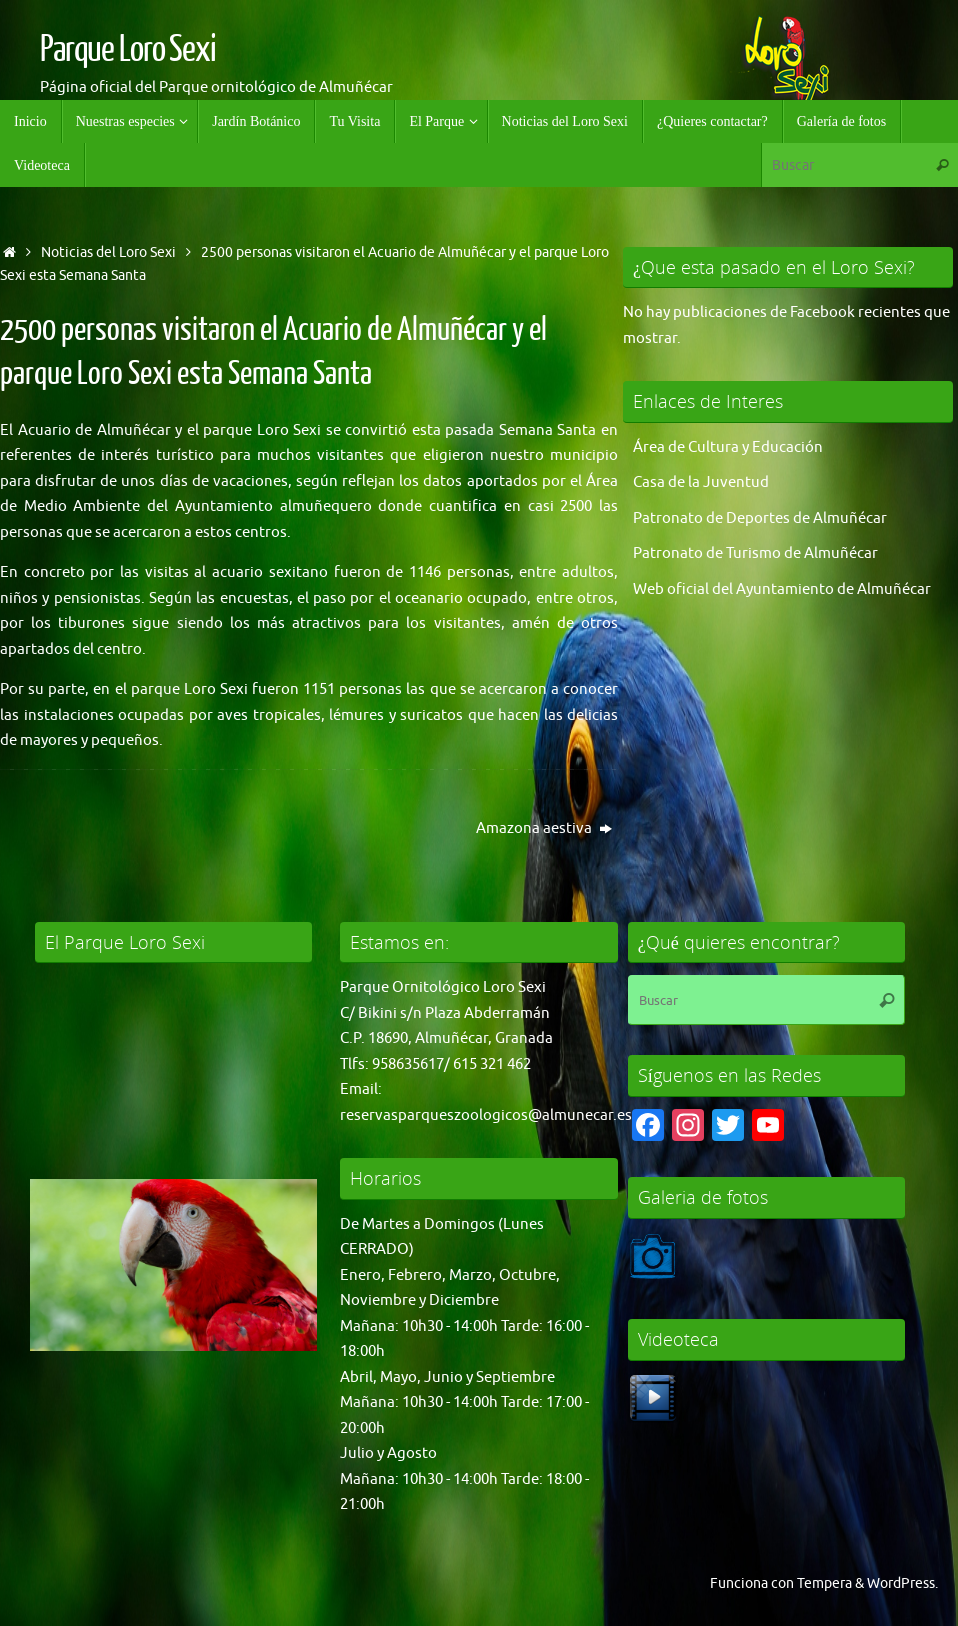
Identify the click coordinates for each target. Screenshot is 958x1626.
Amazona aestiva (544, 828)
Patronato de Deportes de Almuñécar (760, 518)
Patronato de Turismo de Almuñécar (755, 553)
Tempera (824, 1583)
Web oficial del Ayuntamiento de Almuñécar (782, 589)
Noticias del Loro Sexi (108, 252)
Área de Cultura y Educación (728, 447)
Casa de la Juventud (701, 482)
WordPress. (902, 1583)
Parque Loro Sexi (128, 50)
